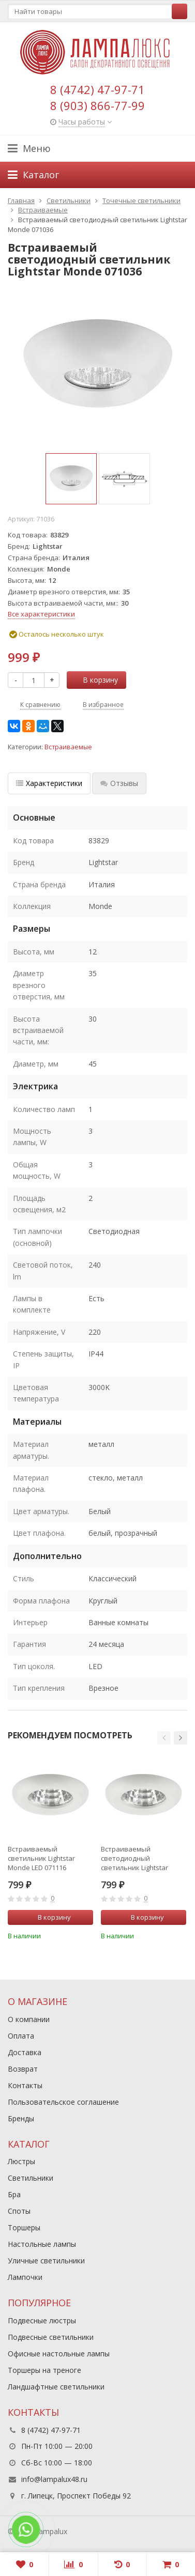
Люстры (21, 2161)
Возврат (23, 2069)
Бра (14, 2194)
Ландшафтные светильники (56, 2387)
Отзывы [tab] (119, 783)
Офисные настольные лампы (59, 2353)
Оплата (21, 2036)
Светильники (30, 2178)
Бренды (21, 2118)
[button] (164, 1738)
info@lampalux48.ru (54, 2479)
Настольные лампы (42, 2244)
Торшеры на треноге (44, 2370)
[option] (71, 478)
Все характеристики (41, 614)
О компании (29, 2019)
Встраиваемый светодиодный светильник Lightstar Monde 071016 (134, 1858)
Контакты (25, 2085)
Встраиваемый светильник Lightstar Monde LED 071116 (41, 1858)
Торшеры (24, 2227)
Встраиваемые (68, 747)
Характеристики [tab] (49, 783)
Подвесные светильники (51, 2337)
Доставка (24, 2052)
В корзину (94, 680)
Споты (19, 2211)
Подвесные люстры (42, 2320)
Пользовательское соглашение (63, 2102)
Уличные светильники (46, 2260)
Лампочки (25, 2277)
